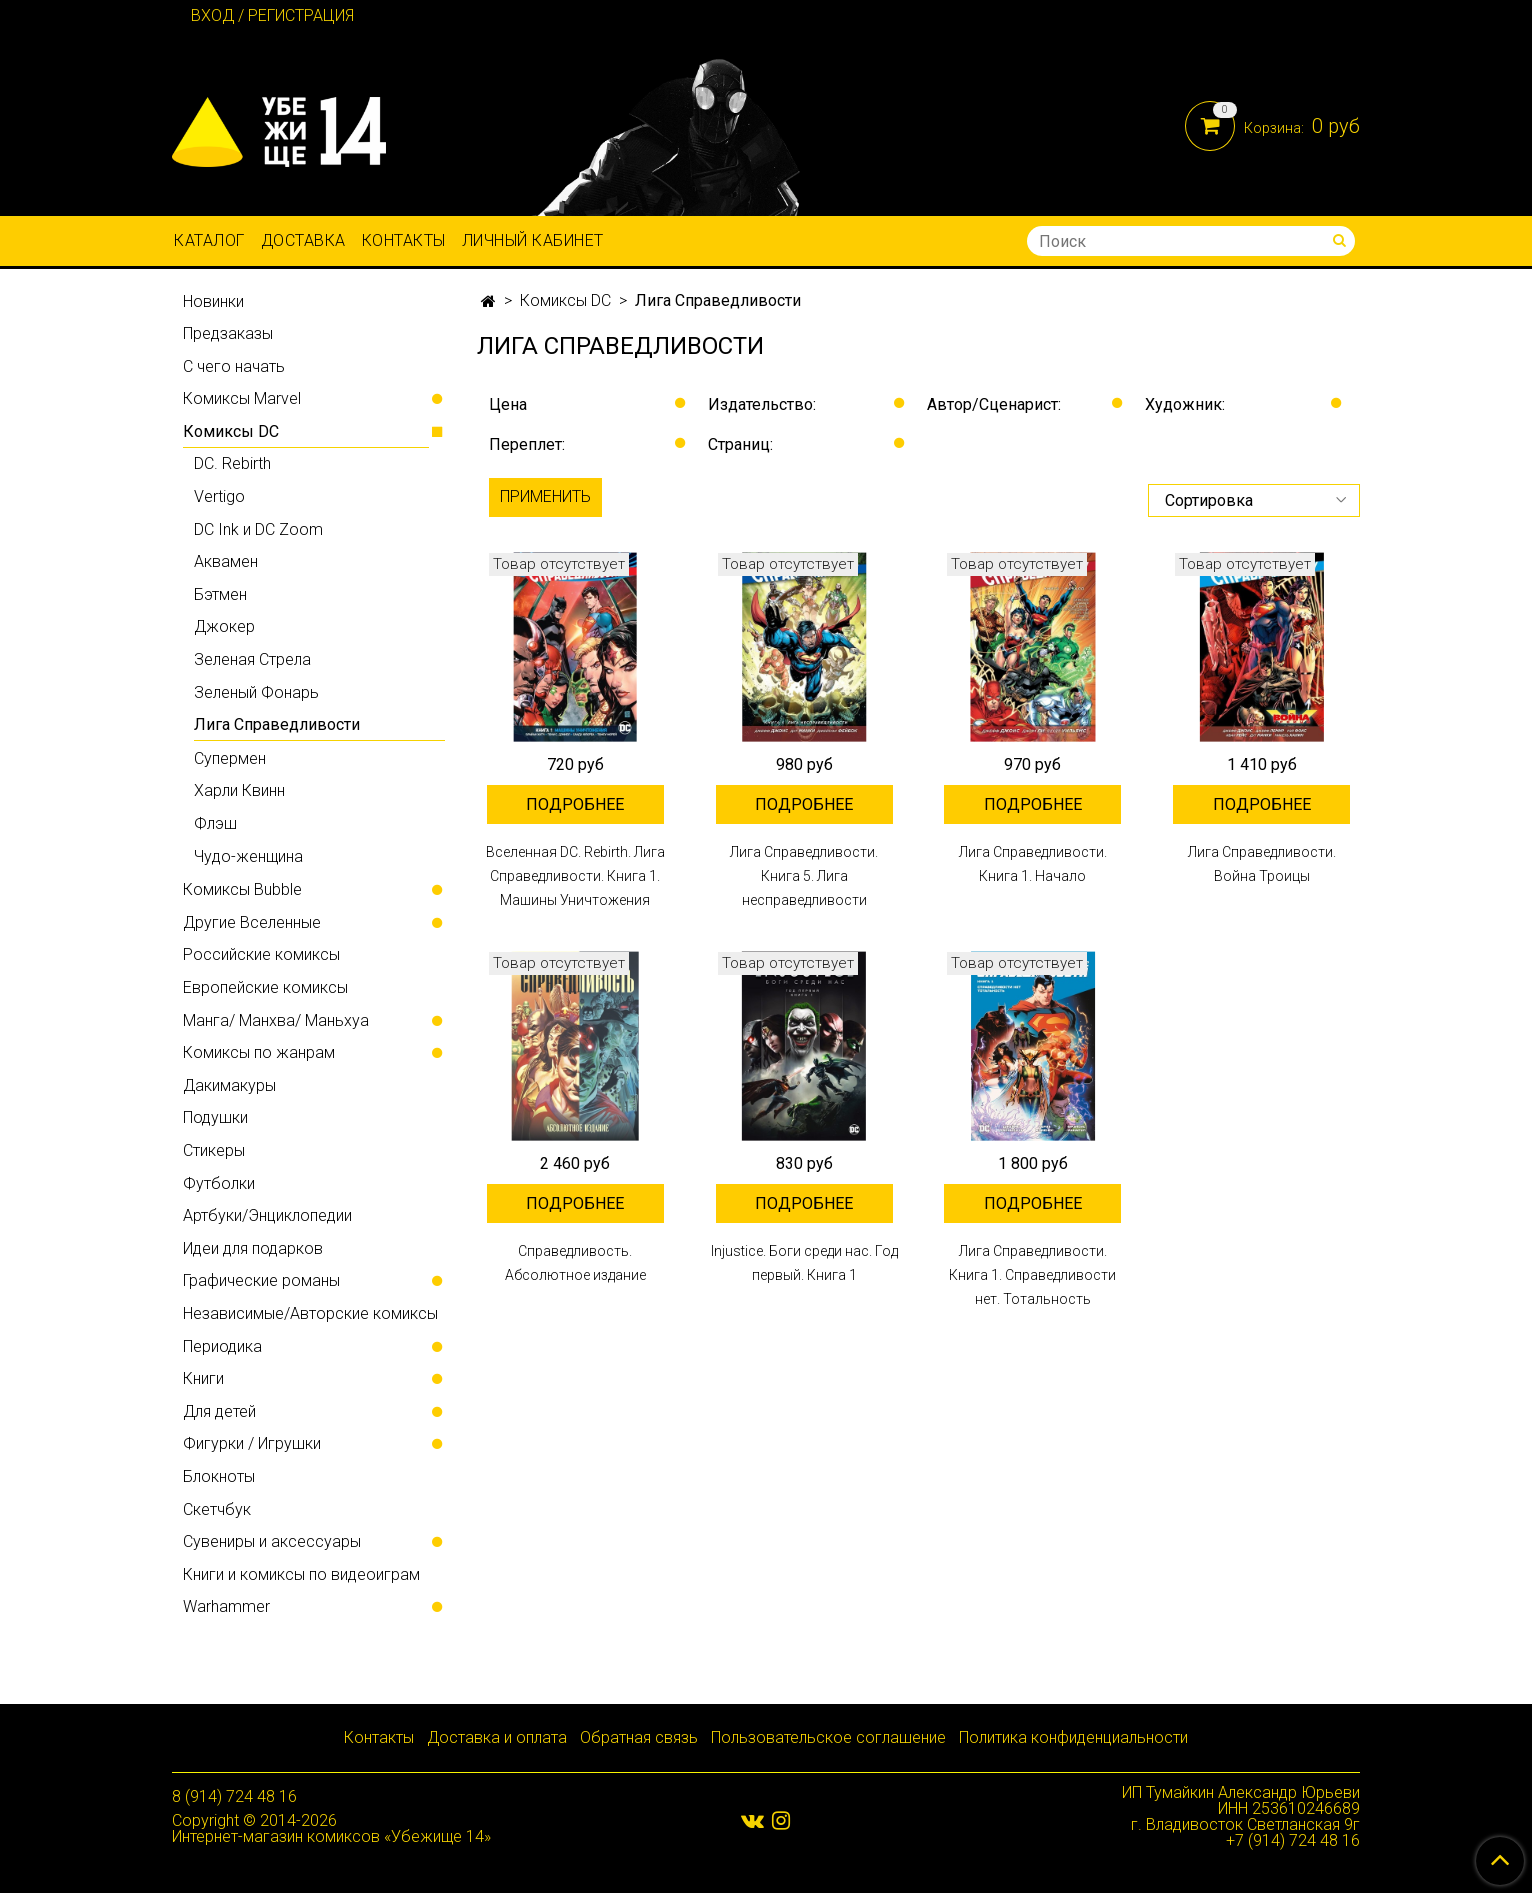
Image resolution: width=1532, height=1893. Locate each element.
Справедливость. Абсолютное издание (575, 1263)
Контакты (404, 240)
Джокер (224, 626)
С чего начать (234, 366)
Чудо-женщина (248, 856)
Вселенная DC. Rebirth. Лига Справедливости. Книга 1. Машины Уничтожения (575, 876)
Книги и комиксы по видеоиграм (301, 1574)
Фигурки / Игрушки (252, 1443)
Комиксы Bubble (242, 889)
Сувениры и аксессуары (272, 1541)
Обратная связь (639, 1737)
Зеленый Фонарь (256, 692)
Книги (203, 1378)
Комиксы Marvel (242, 398)
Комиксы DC (565, 300)
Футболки (219, 1183)
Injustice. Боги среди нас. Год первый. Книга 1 (804, 1263)
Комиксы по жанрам (259, 1052)
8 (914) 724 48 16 (234, 1796)
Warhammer (226, 1606)
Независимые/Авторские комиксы (310, 1313)
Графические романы (261, 1280)
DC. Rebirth (232, 463)
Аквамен (226, 561)
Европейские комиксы (265, 987)
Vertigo (219, 496)
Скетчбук (217, 1509)
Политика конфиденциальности (1073, 1737)
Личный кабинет (533, 240)
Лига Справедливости (277, 724)
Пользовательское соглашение (828, 1737)
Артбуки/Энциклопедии (267, 1215)
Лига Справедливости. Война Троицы (1262, 864)
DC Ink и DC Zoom (258, 529)
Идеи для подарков (253, 1248)
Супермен (230, 758)
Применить (545, 496)
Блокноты (219, 1476)
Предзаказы (228, 333)
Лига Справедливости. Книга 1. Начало (1033, 864)
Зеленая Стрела (252, 659)
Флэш (215, 823)
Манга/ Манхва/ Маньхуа (276, 1020)
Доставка (303, 240)
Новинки (213, 301)
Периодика (222, 1346)
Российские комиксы (261, 954)
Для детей (219, 1411)
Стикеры (214, 1150)
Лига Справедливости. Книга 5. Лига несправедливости (804, 876)
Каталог (209, 240)
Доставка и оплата (497, 1737)
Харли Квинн (239, 790)
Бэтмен (220, 594)
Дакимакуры (229, 1085)
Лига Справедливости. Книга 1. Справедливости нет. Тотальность (1032, 1275)
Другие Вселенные (252, 922)
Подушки (215, 1117)
